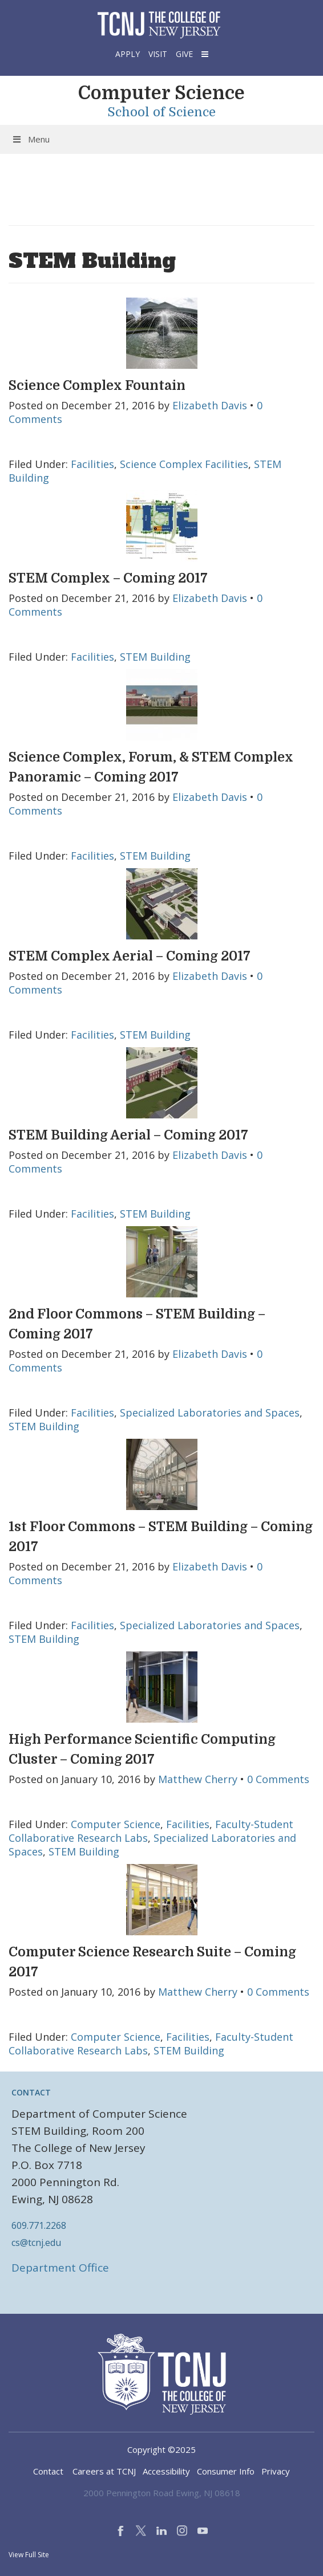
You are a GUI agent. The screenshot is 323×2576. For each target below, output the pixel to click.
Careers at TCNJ (104, 2471)
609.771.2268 (38, 2225)
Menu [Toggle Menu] (30, 139)
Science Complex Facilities (184, 464)
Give (184, 53)
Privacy (275, 2471)
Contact (48, 2471)
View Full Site (29, 2554)
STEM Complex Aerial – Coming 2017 (130, 956)
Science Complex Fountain (97, 385)
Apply (127, 53)
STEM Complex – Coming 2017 (108, 578)
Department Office (60, 2267)
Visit (157, 53)
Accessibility (166, 2471)
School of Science (161, 112)
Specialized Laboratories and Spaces (210, 1412)
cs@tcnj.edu (36, 2242)
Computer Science (161, 93)
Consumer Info (226, 2471)
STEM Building (155, 657)
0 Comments (278, 1779)
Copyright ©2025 (161, 2449)
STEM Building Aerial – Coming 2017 (128, 1135)
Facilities (92, 464)
